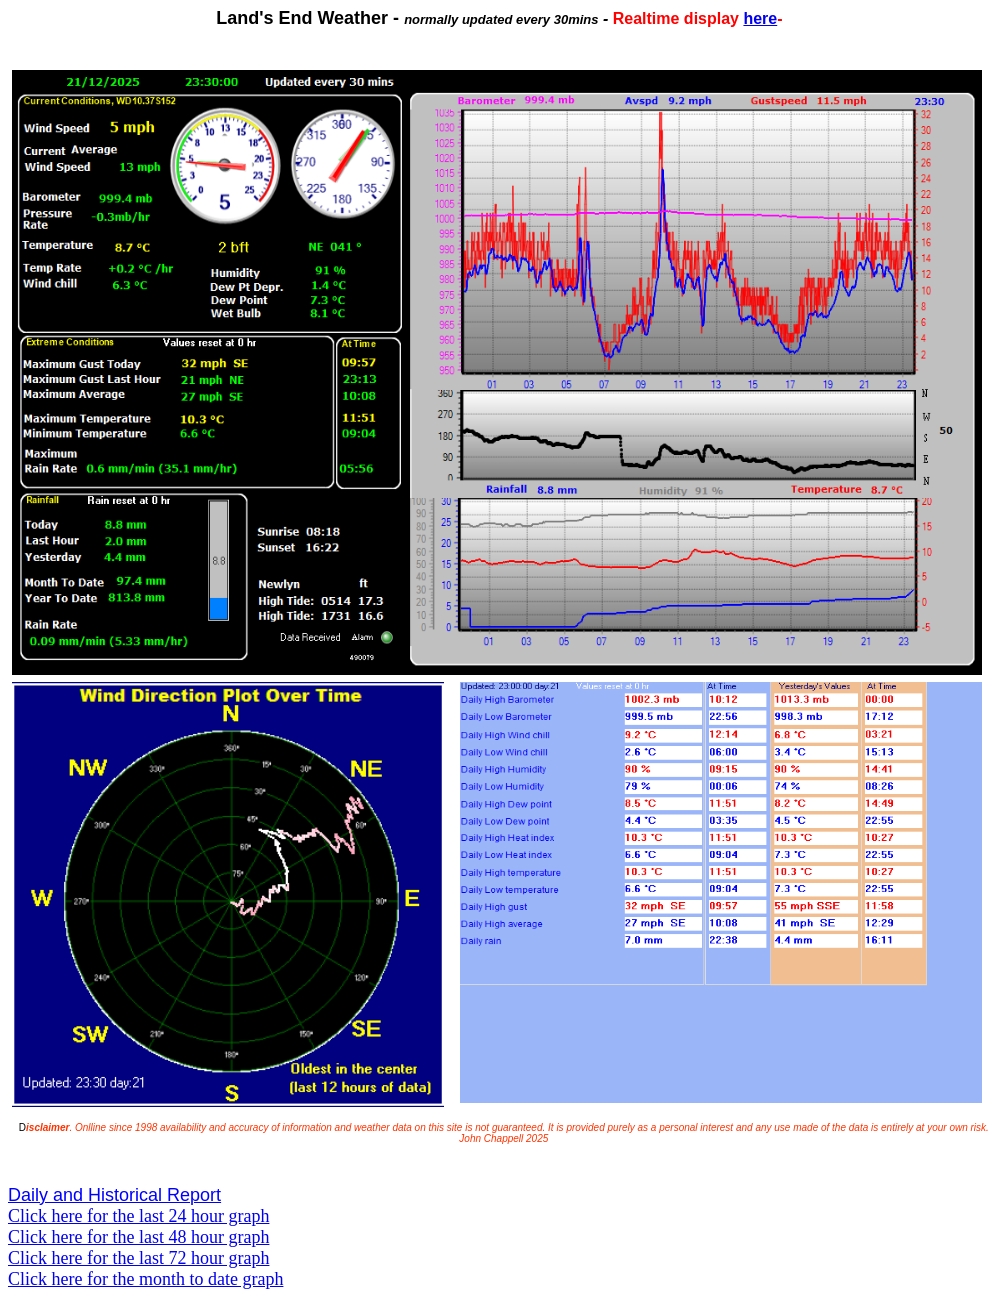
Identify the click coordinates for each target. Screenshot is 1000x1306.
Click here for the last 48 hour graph (138, 1237)
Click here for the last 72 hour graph (138, 1258)
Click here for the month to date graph (145, 1279)
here (760, 18)
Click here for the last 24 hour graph (138, 1216)
